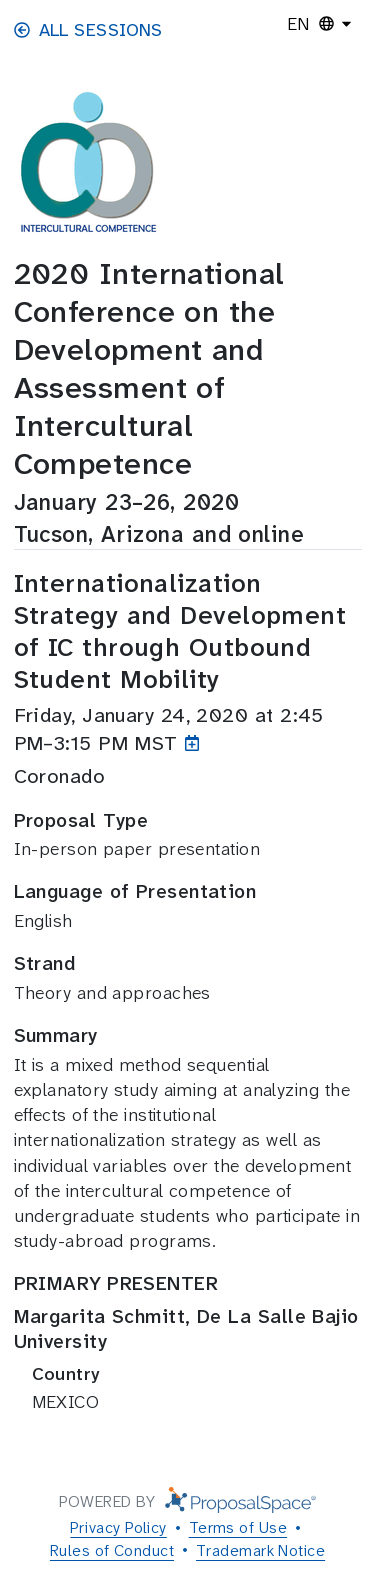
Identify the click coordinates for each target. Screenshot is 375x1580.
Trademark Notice (260, 1550)
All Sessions (88, 30)
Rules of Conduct (112, 1550)
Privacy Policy (118, 1527)
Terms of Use (238, 1527)
